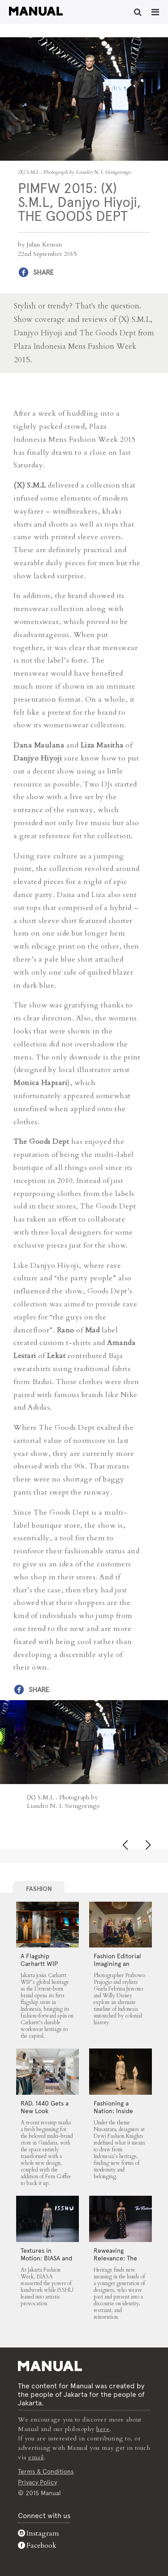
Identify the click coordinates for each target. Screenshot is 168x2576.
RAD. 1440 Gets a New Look (45, 2107)
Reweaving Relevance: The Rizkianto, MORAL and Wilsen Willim (119, 2262)
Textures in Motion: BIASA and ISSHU (46, 2258)
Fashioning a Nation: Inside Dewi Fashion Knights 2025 (113, 2115)
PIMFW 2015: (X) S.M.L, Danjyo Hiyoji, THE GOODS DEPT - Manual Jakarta (36, 11)
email (36, 2457)
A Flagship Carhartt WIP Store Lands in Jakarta (41, 1967)
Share (43, 272)
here (102, 2429)
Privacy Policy (37, 2482)
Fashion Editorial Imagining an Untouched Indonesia (117, 1967)
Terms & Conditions (45, 2471)
